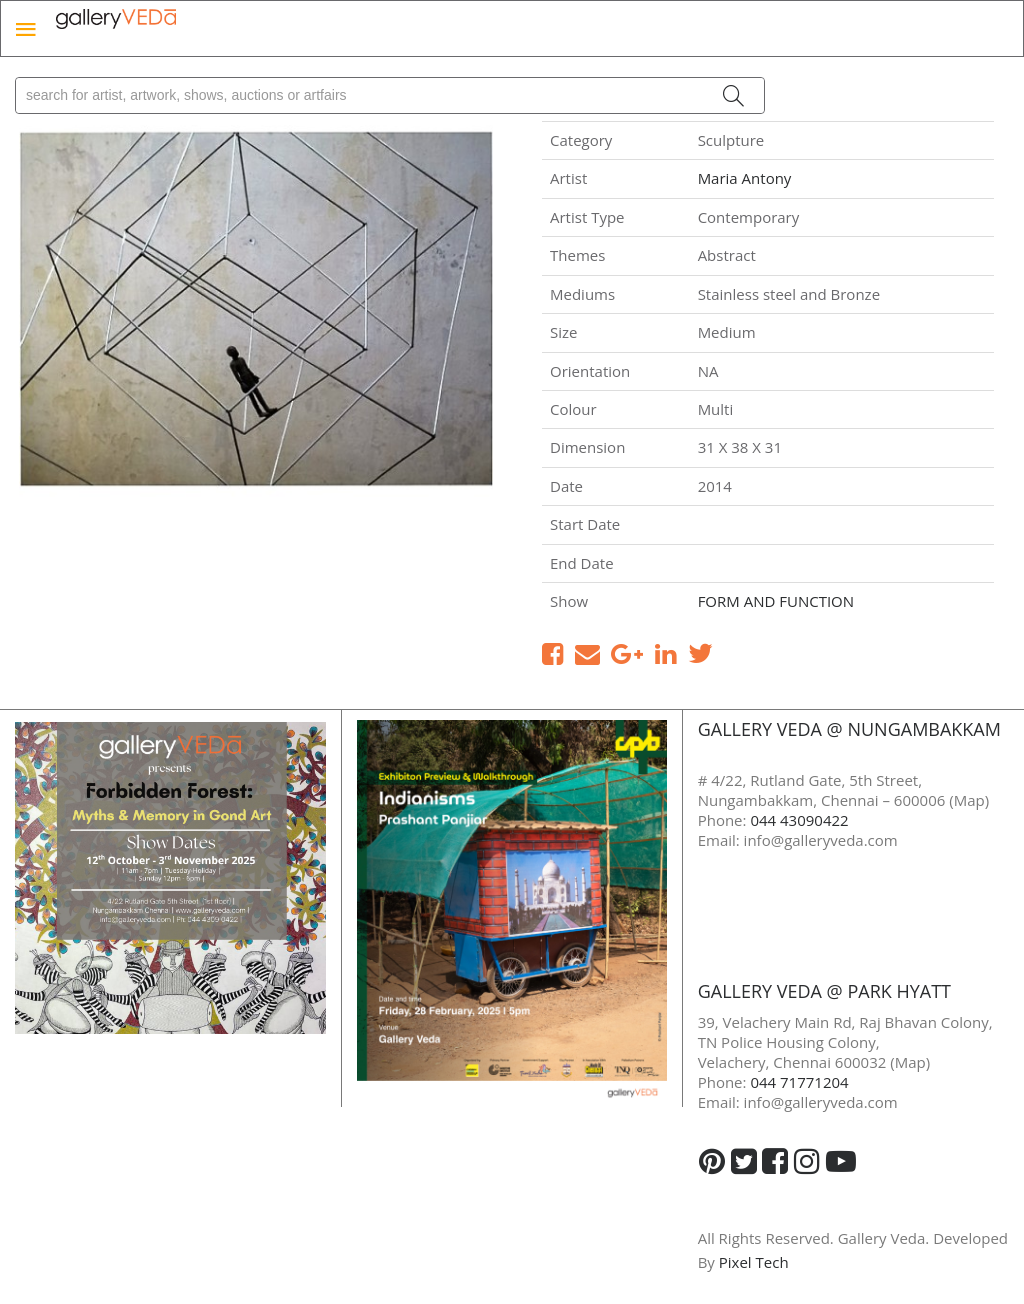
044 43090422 (799, 820)
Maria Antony (745, 178)
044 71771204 (799, 1082)
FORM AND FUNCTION (776, 601)
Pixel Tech (754, 1262)
